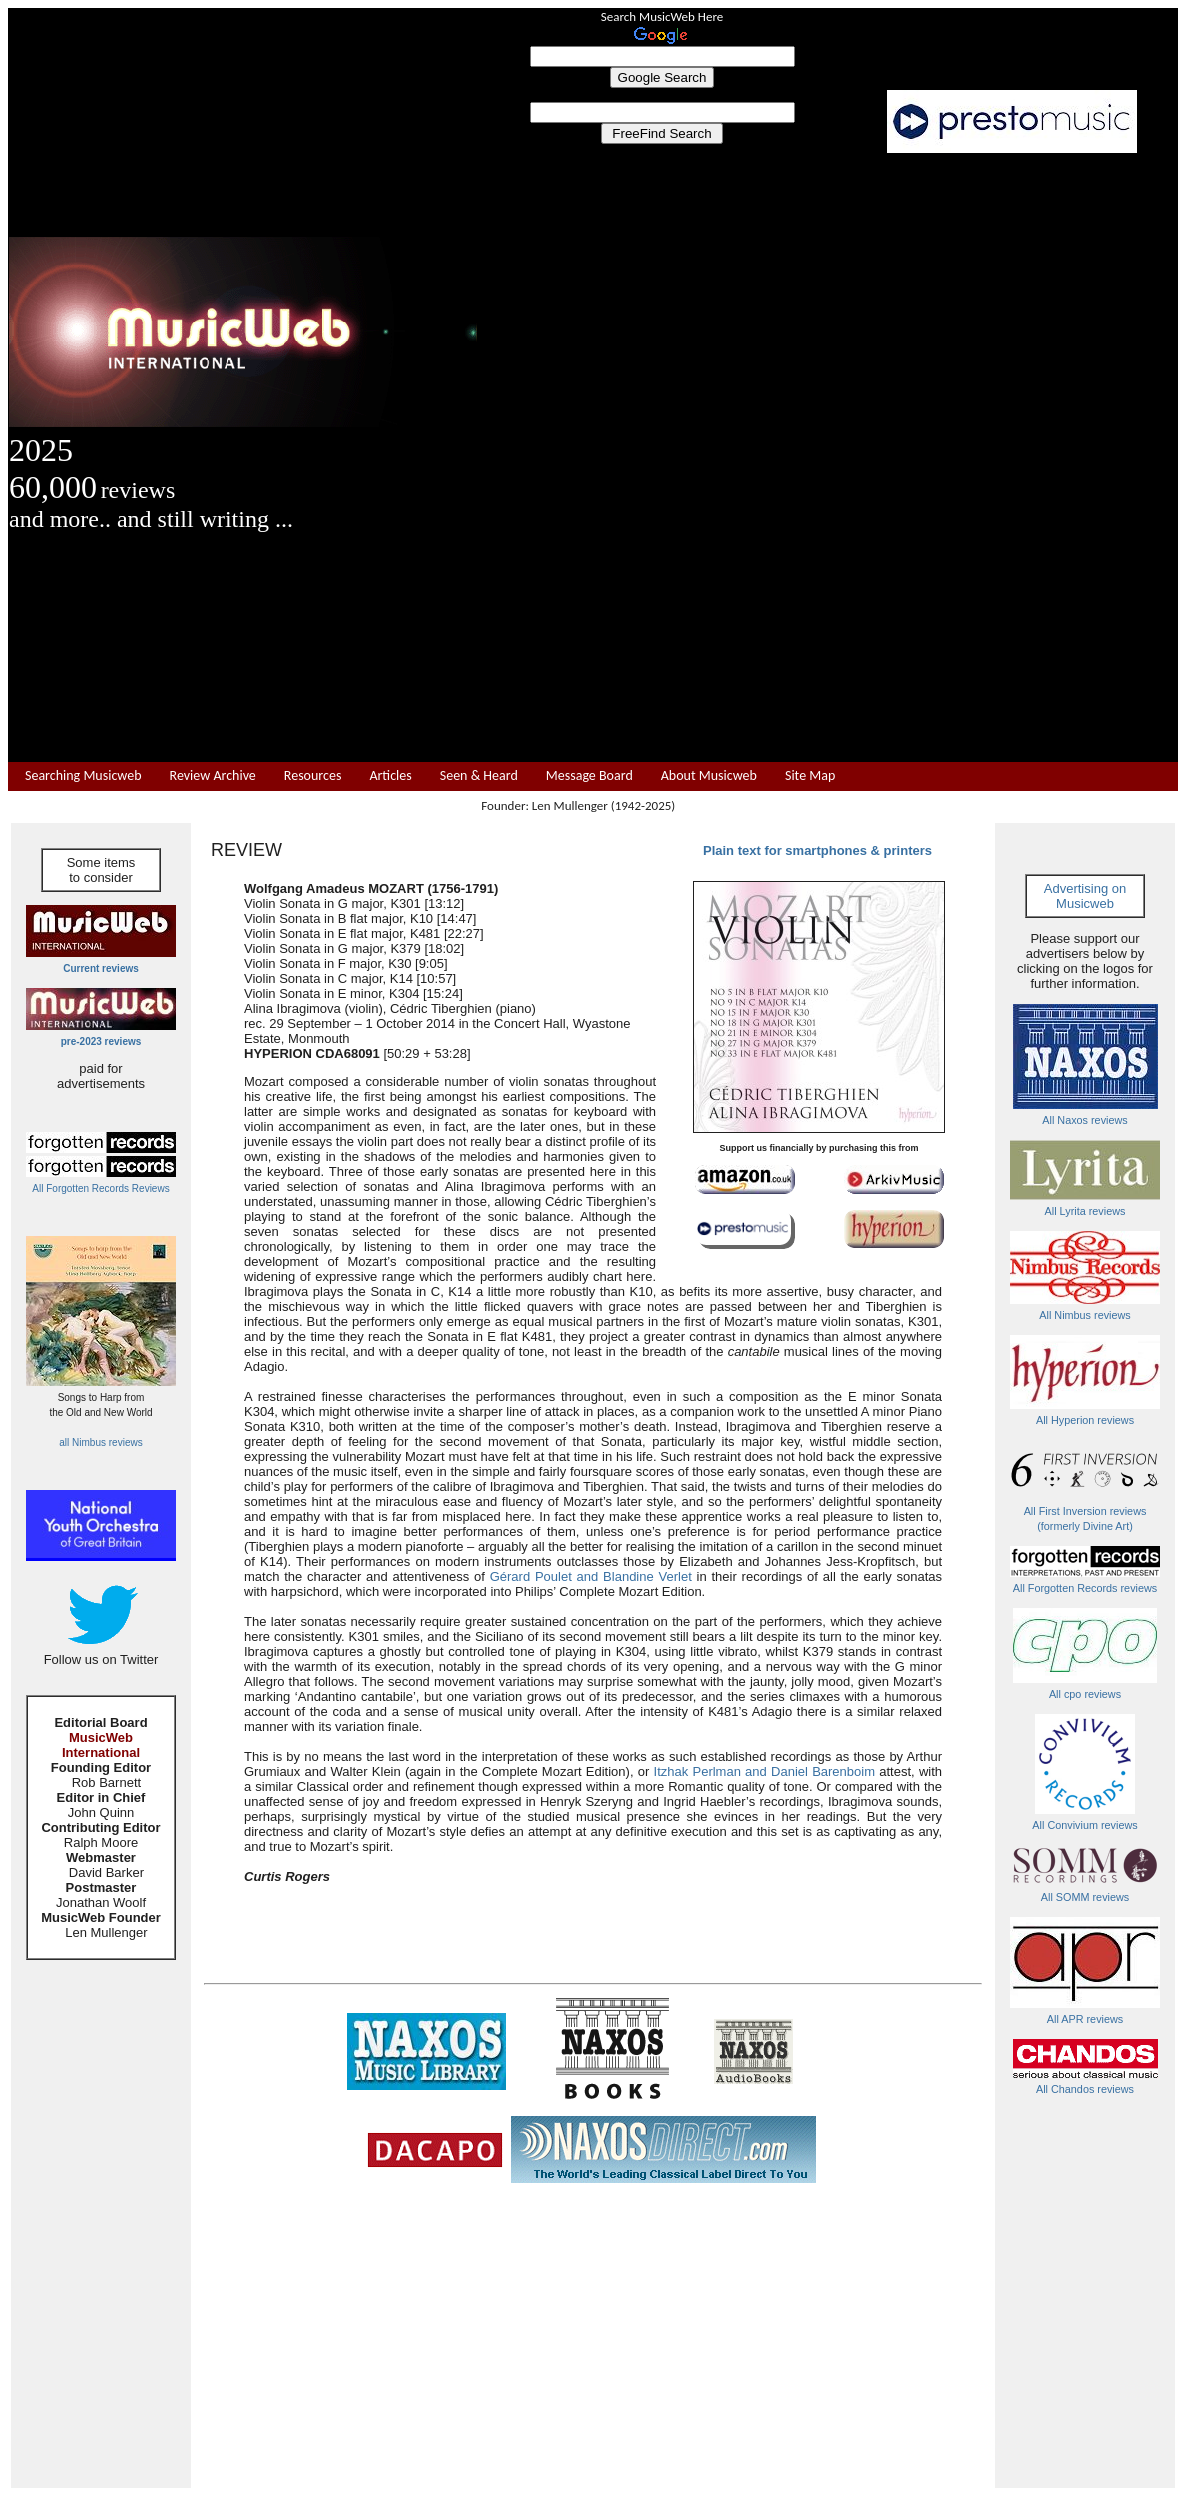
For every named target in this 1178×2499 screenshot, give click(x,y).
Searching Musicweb (83, 776)
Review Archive (213, 776)
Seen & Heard (479, 776)
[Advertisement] (828, 458)
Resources (313, 776)
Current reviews (101, 968)
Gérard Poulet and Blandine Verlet (591, 1576)
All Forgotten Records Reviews (100, 1188)
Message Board (589, 776)
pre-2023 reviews (101, 1041)
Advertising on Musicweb (1085, 896)
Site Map (810, 776)
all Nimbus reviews (100, 1442)
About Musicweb (709, 776)
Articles (390, 776)
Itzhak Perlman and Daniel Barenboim (764, 1771)
